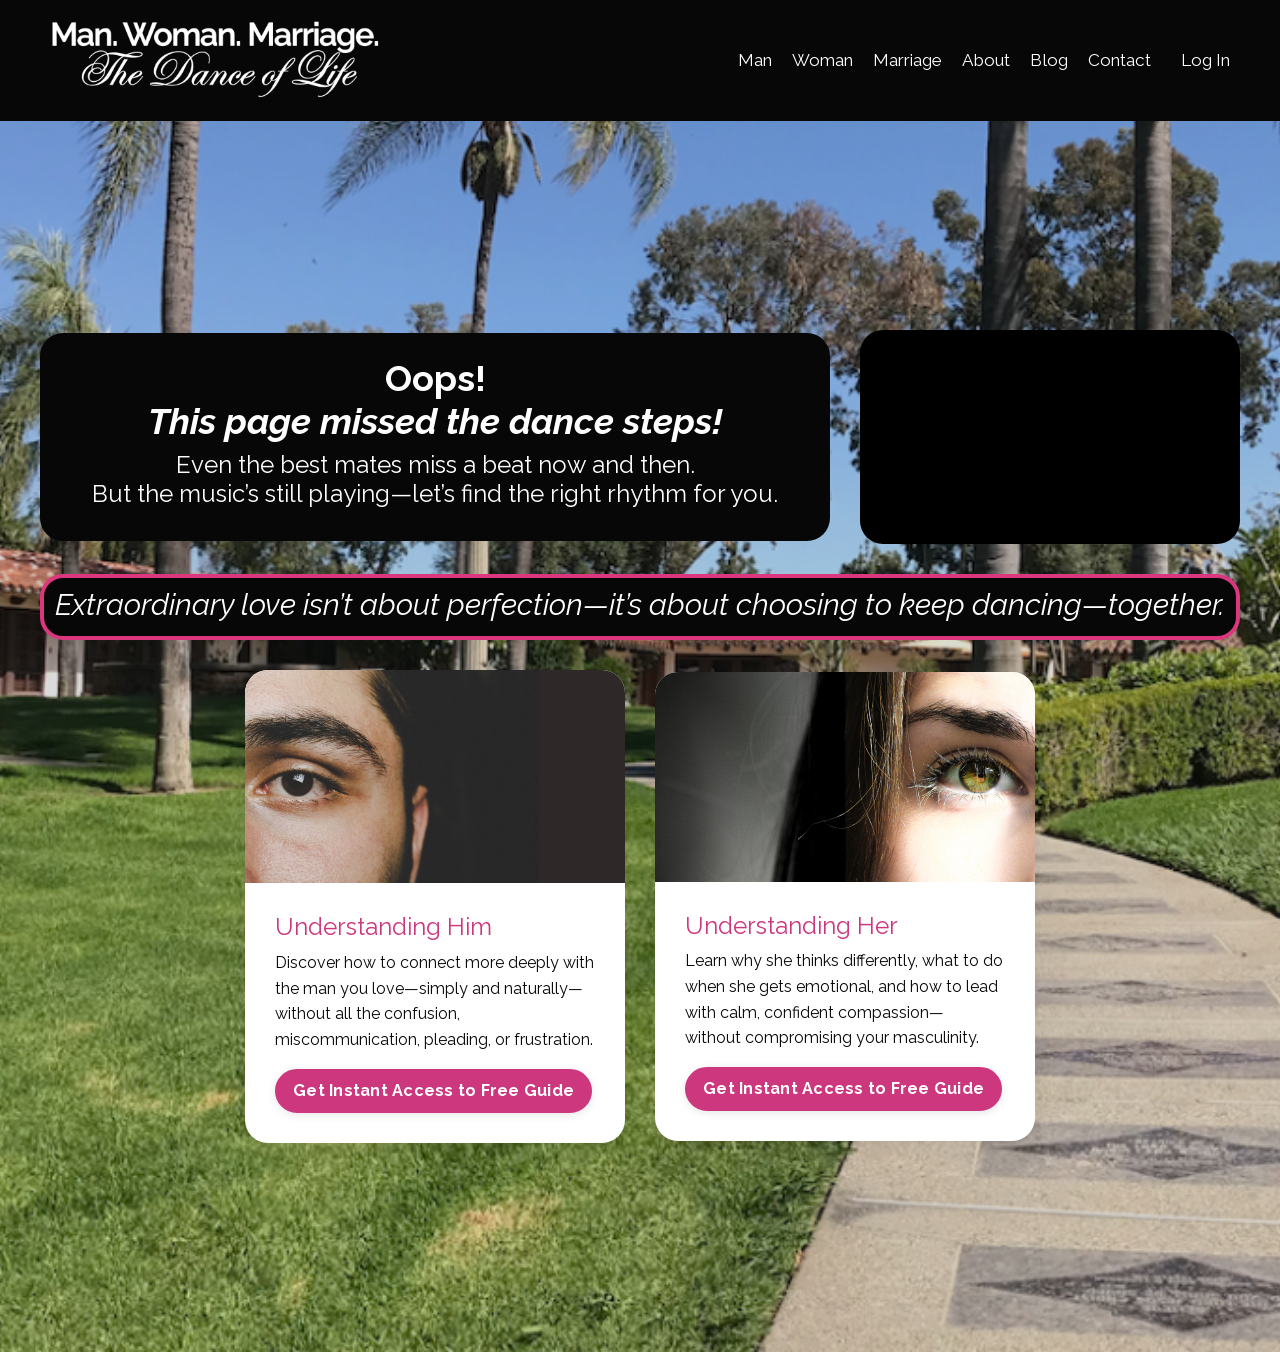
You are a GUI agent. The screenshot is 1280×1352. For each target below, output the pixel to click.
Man (726, 59)
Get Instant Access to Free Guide (433, 1120)
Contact (1112, 59)
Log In (1203, 59)
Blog (1038, 59)
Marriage (889, 59)
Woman (798, 59)
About (973, 59)
